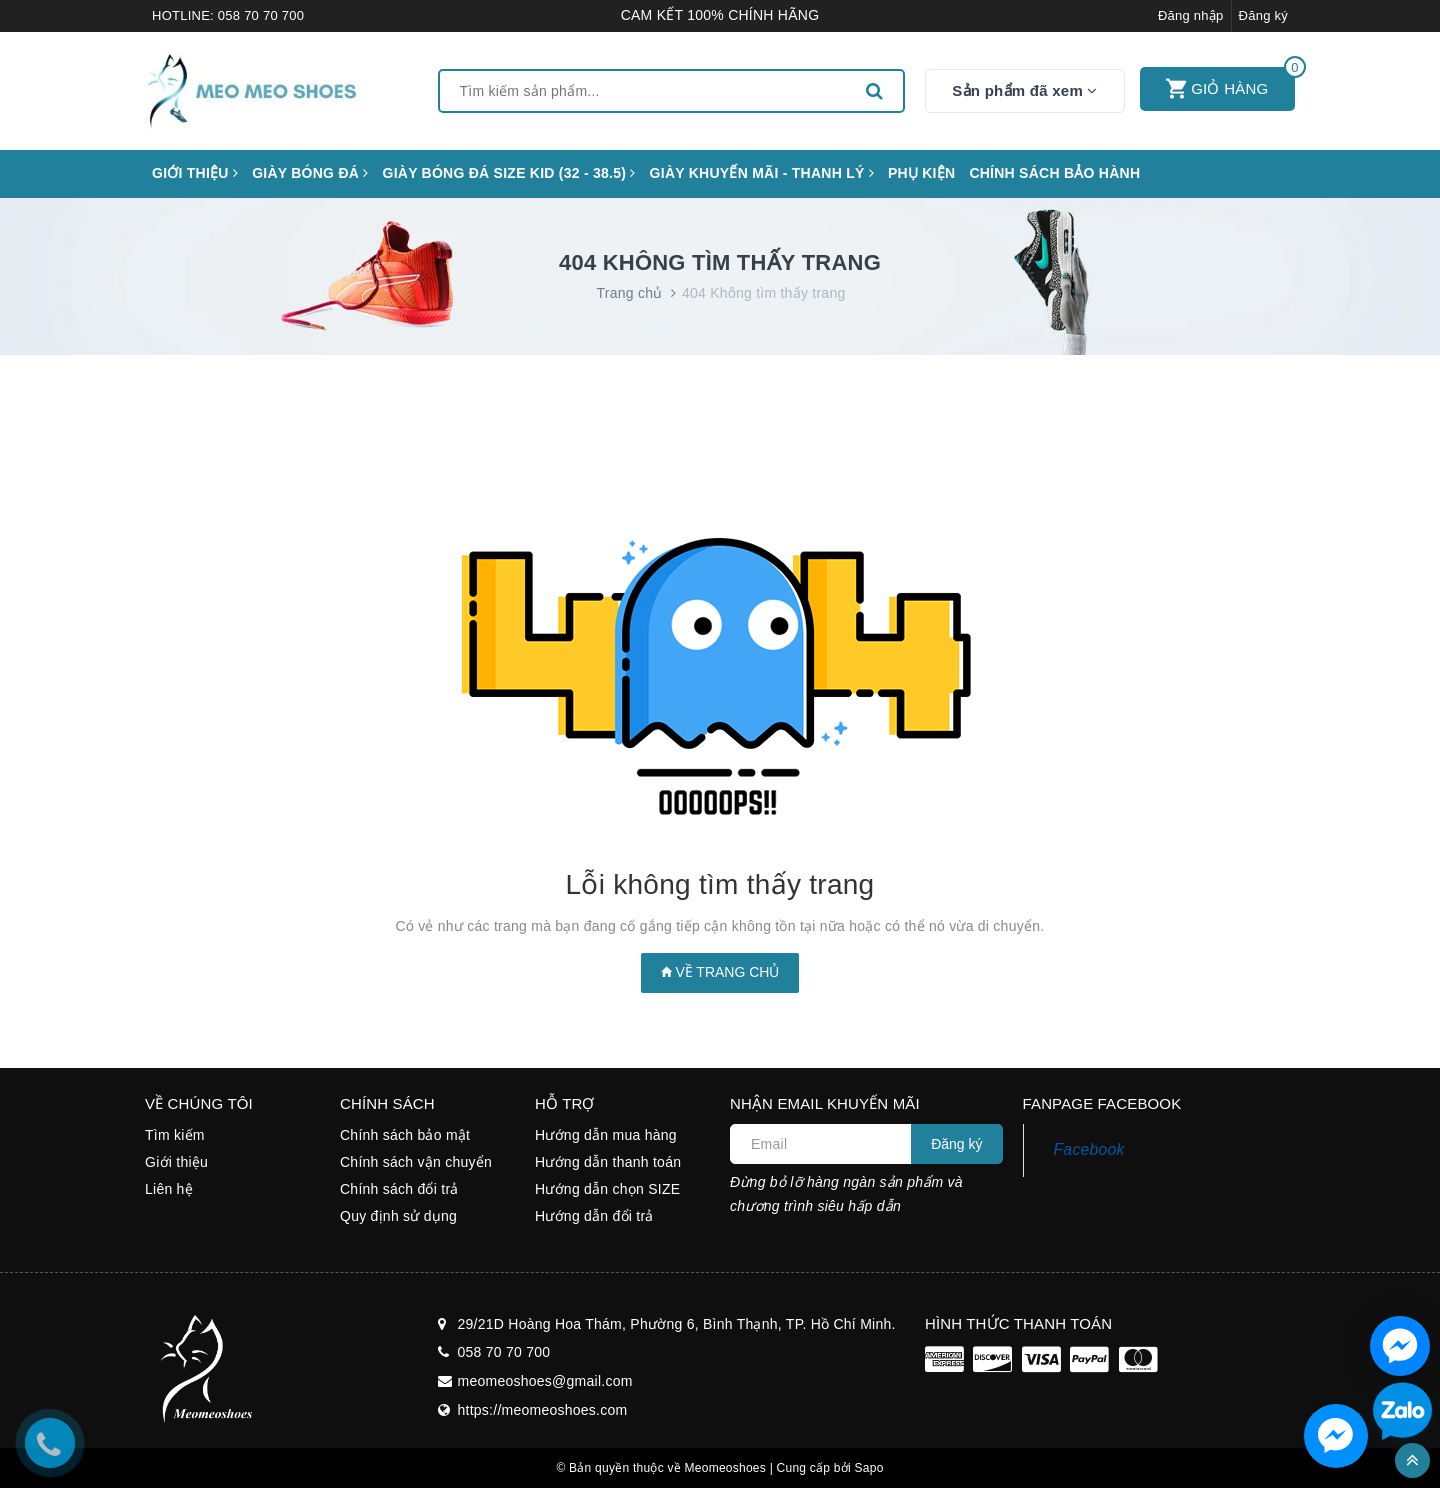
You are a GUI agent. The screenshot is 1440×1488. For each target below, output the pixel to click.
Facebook (1089, 1149)
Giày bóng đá (310, 173)
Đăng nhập (1191, 15)
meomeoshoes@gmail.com (545, 1381)
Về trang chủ (720, 972)
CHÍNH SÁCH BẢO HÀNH (1054, 173)
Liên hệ (169, 1189)
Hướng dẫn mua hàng (606, 1135)
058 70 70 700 (261, 15)
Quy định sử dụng (398, 1216)
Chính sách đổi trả (399, 1189)
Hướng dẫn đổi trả (594, 1216)
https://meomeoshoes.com (543, 1410)
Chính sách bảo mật (405, 1135)
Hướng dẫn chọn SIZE (607, 1189)
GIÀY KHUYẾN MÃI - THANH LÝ (762, 173)
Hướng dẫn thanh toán (608, 1162)
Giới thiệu (195, 173)
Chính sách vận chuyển (416, 1162)
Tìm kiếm (175, 1135)
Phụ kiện (921, 173)
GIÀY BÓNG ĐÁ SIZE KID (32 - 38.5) (509, 173)
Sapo (869, 1468)
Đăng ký (1263, 15)
